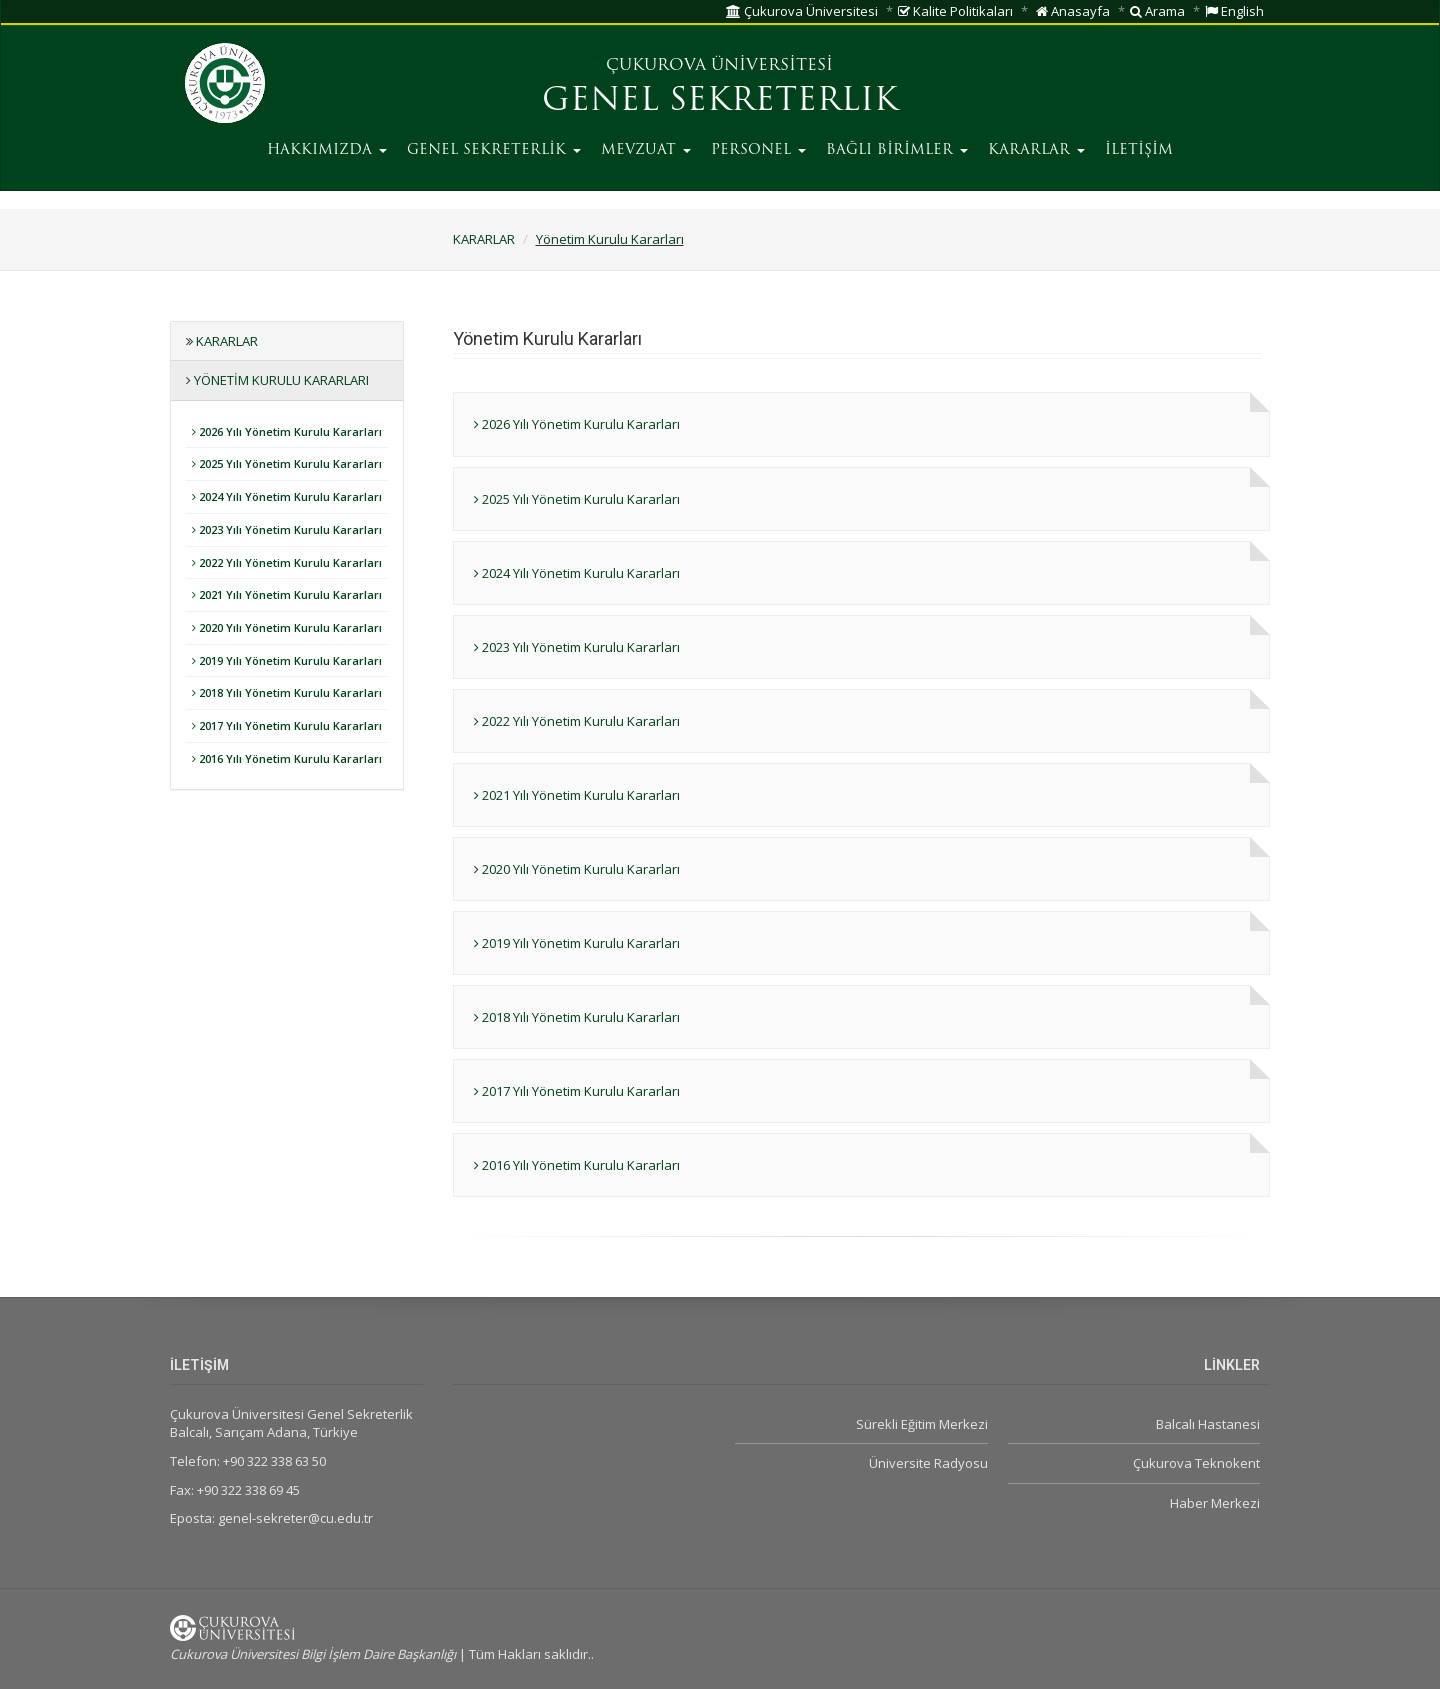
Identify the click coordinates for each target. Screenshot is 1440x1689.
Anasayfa (1073, 11)
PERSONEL (758, 150)
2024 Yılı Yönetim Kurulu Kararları (287, 496)
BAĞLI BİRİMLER (897, 150)
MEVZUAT (646, 150)
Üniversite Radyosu (928, 1463)
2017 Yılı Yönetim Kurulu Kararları (287, 725)
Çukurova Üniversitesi (802, 11)
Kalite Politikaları (955, 11)
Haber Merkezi (1215, 1503)
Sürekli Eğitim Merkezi (922, 1424)
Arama (1157, 11)
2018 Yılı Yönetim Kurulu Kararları (287, 692)
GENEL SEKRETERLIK (720, 102)
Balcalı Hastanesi (1208, 1424)
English (1234, 11)
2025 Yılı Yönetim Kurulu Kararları (287, 463)
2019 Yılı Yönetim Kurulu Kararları (287, 660)
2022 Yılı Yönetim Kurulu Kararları (287, 562)
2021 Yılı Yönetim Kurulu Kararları (287, 594)
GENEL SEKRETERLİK (494, 150)
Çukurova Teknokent (1196, 1463)
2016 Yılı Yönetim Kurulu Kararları (287, 758)
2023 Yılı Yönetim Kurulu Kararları (287, 529)
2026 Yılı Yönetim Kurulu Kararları (287, 431)
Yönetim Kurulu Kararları (610, 239)
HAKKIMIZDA (327, 150)
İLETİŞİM (1139, 150)
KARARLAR (1036, 150)
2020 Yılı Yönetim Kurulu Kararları (287, 627)
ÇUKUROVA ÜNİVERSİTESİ (719, 66)
